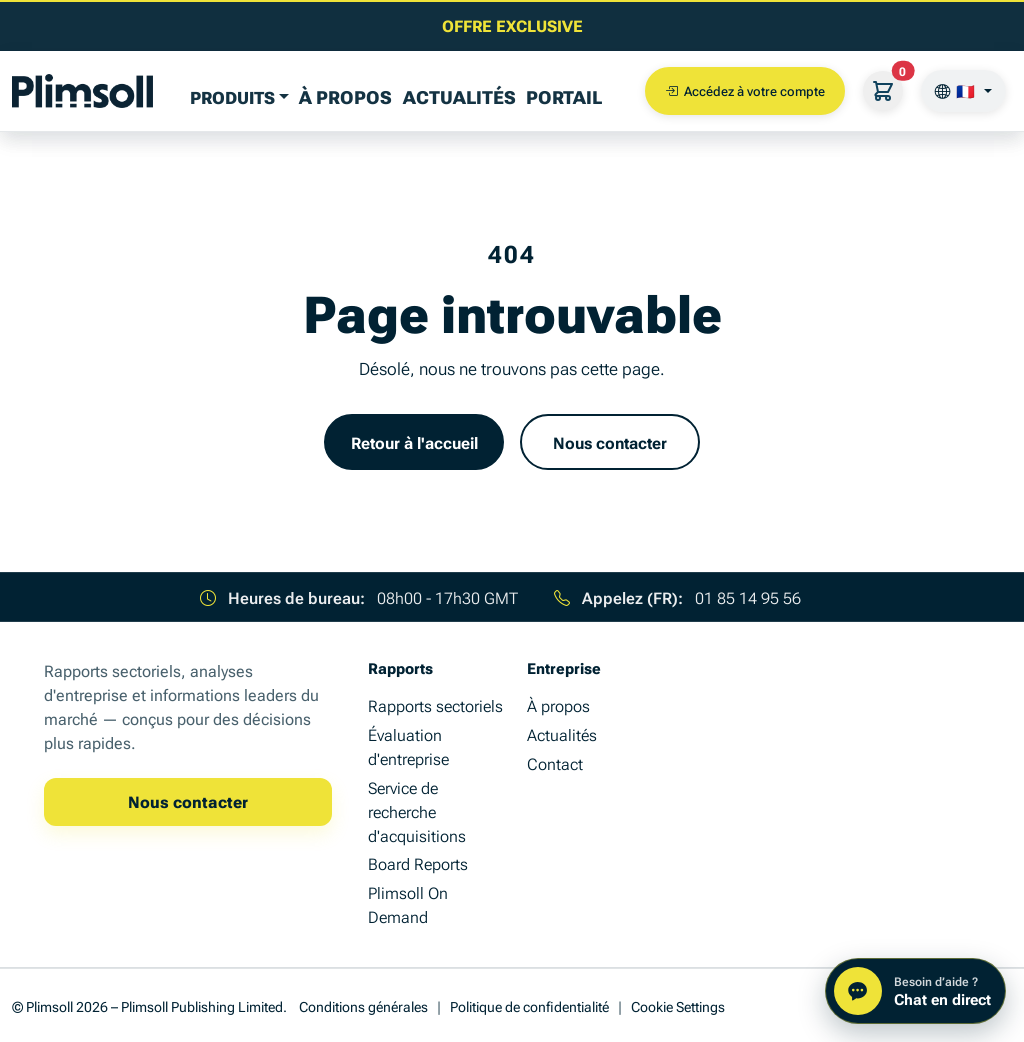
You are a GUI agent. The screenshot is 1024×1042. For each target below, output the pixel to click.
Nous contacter (610, 442)
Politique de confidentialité (529, 1005)
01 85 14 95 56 (748, 597)
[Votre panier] (883, 91)
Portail (564, 96)
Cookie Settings (678, 1005)
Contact (555, 763)
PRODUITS (232, 96)
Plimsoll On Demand (408, 904)
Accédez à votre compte (745, 90)
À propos (345, 96)
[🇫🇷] (963, 91)
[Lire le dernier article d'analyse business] (512, 25)
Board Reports (418, 863)
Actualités (459, 96)
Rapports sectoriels (435, 705)
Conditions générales (363, 1005)
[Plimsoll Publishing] (82, 91)
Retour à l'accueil (414, 442)
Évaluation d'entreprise (408, 746)
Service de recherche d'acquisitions (417, 811)
